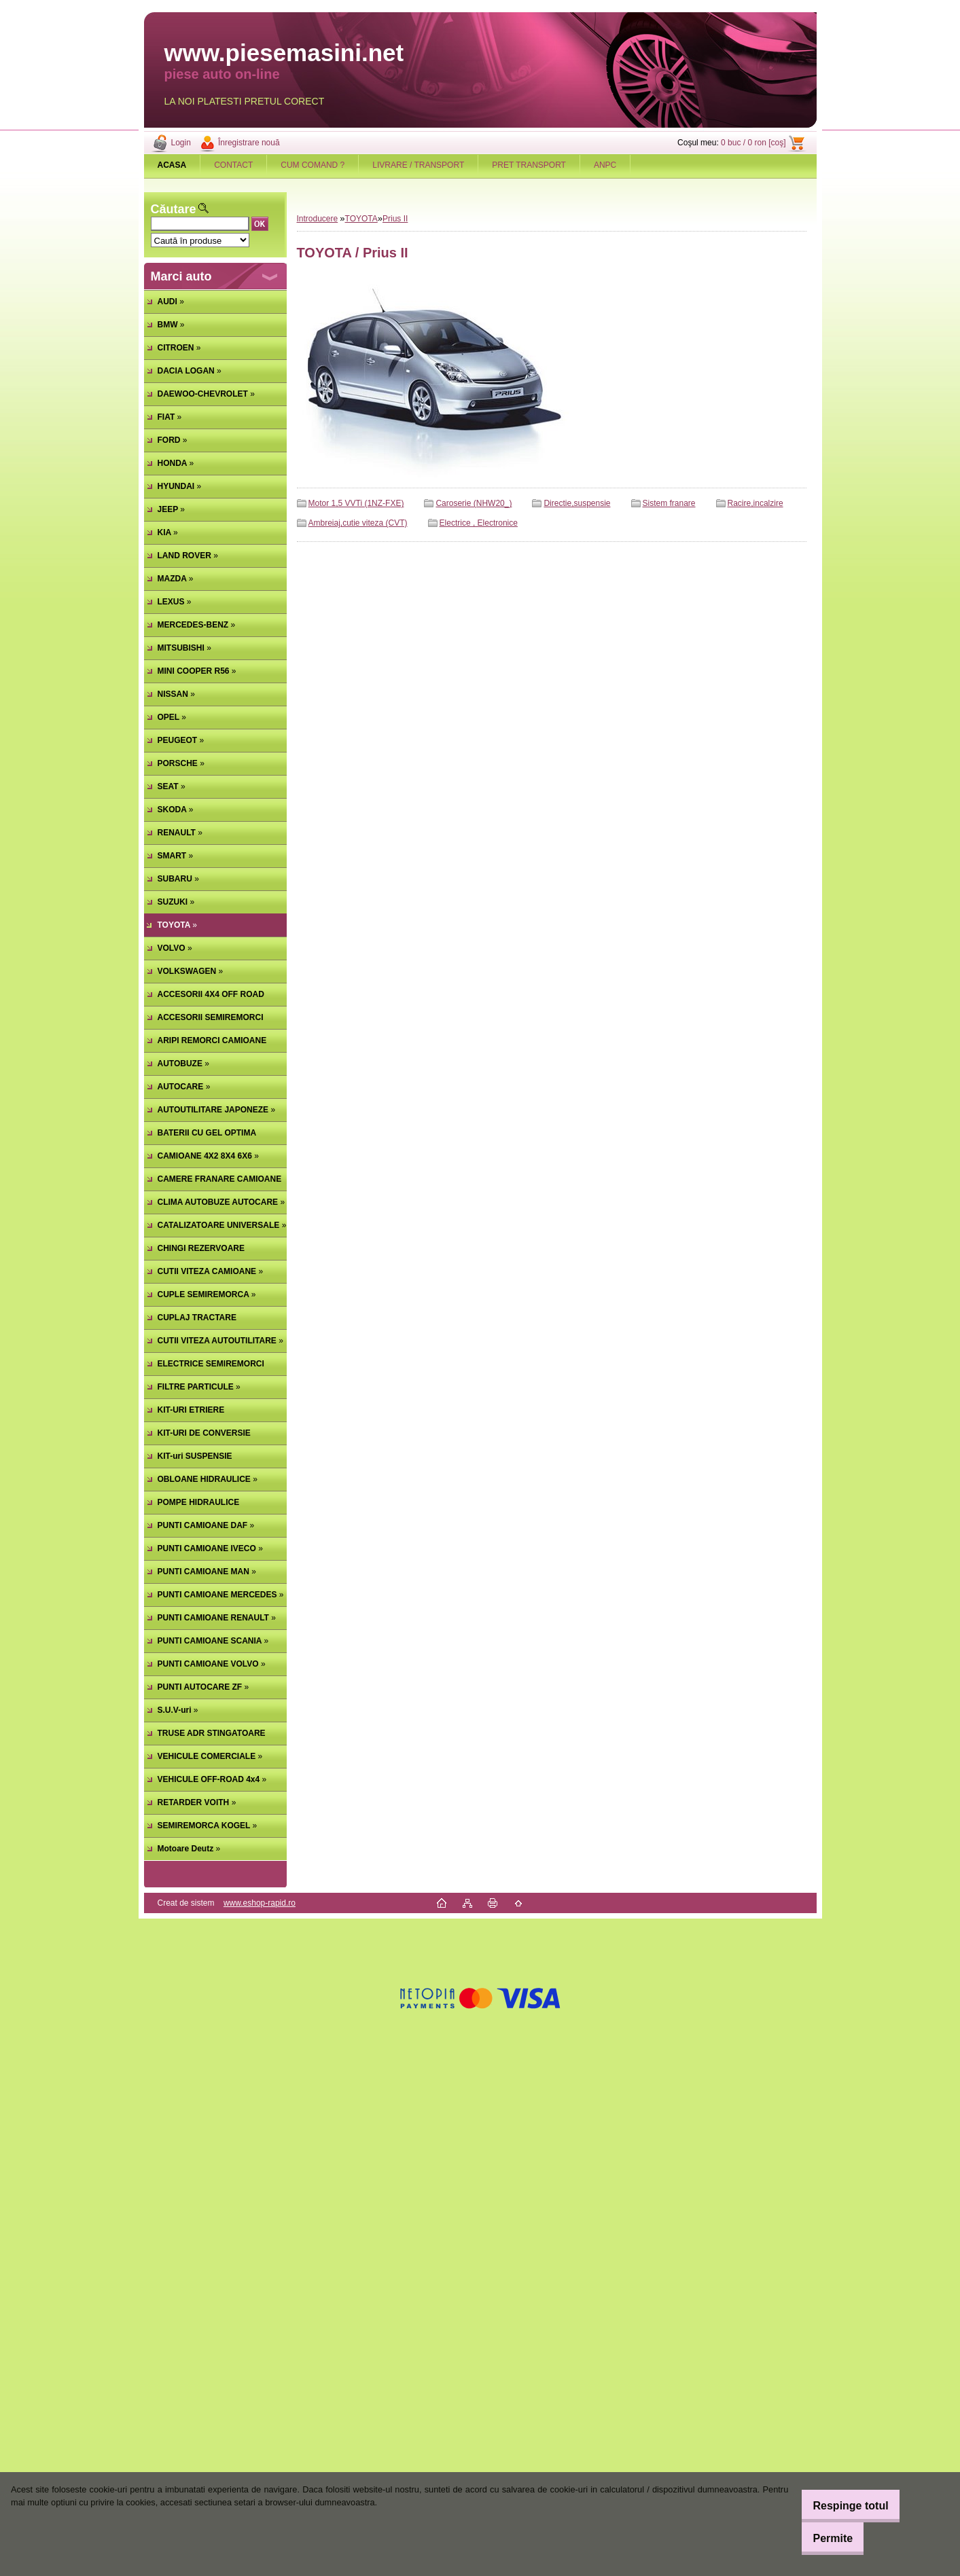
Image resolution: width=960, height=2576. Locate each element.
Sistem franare (669, 503)
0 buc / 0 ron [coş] (753, 142)
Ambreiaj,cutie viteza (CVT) (358, 523)
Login (181, 142)
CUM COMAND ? (312, 165)
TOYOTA (361, 218)
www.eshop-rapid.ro (260, 1903)
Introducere (317, 218)
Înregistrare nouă (249, 142)
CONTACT (233, 165)
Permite (820, 2538)
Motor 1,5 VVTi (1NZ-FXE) (356, 503)
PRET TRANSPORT (529, 165)
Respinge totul (838, 2505)
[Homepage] (172, 165)
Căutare (173, 209)
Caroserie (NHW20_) (473, 503)
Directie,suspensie (577, 503)
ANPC (605, 165)
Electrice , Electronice (479, 523)
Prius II (395, 218)
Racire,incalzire (755, 503)
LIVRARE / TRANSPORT (418, 165)
